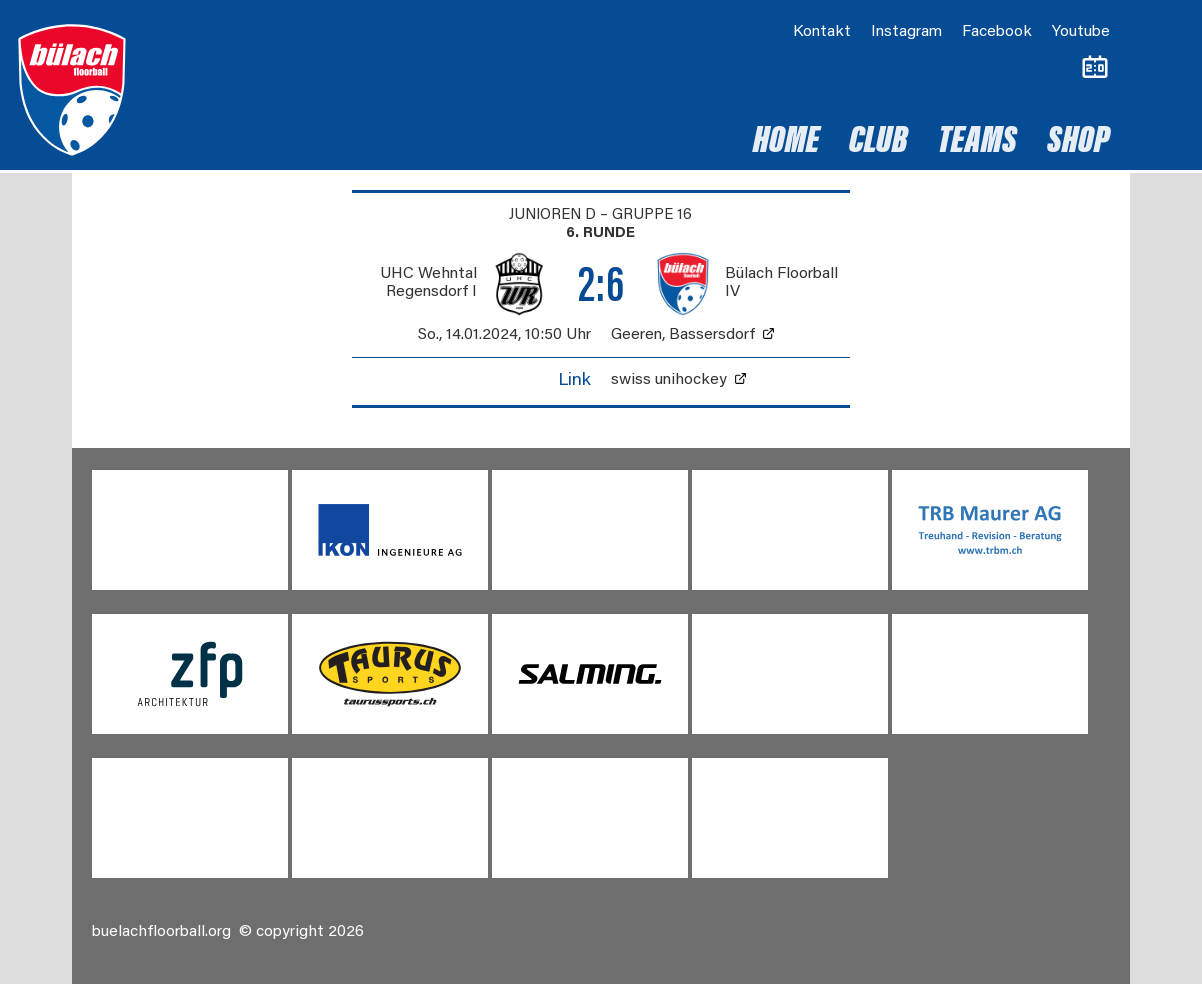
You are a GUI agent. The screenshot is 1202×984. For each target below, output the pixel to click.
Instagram (906, 32)
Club (878, 143)
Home (786, 143)
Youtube (1081, 32)
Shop (1078, 143)
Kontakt (822, 32)
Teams (977, 143)
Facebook (997, 32)
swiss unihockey (669, 380)
